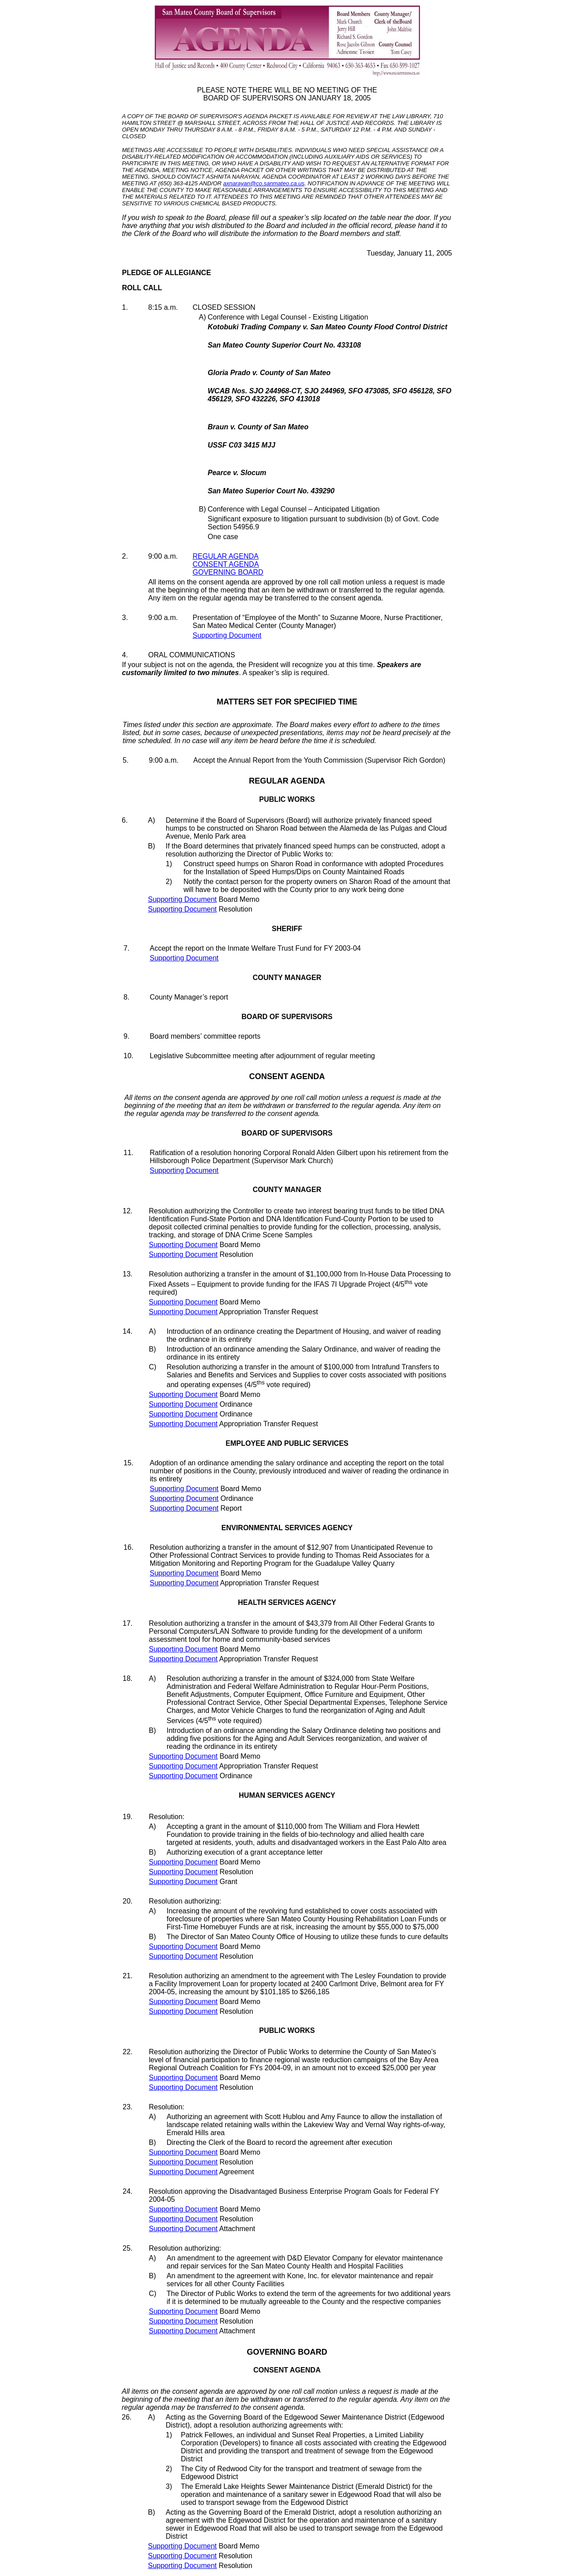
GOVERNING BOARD (228, 572)
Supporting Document (227, 635)
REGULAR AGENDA (226, 556)
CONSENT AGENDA (226, 564)
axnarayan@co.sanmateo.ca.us (263, 183)
